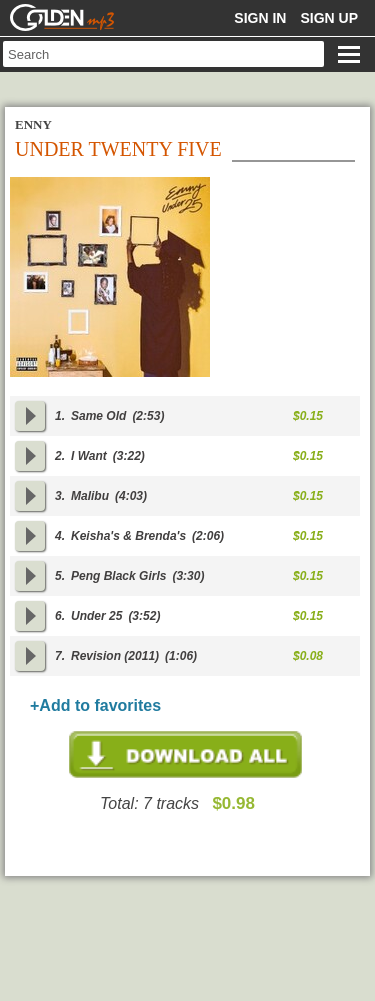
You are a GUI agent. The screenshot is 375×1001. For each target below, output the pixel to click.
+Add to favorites (95, 705)
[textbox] (163, 54)
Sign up (329, 18)
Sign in (260, 18)
